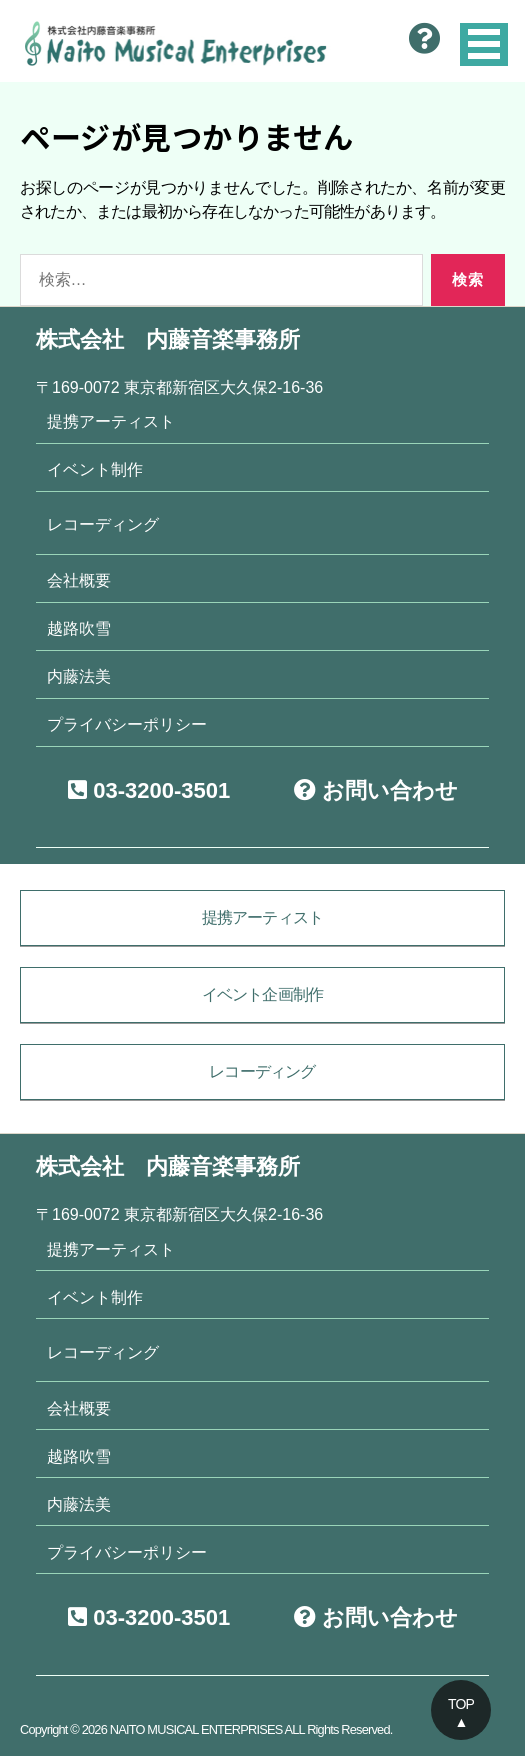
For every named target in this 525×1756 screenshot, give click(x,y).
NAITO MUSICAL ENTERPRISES (196, 1729)
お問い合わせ (376, 790)
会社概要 (79, 580)
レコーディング (103, 524)
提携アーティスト (111, 421)
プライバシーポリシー (127, 724)
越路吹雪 (79, 628)
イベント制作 (95, 469)
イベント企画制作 (263, 994)
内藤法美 (79, 676)
